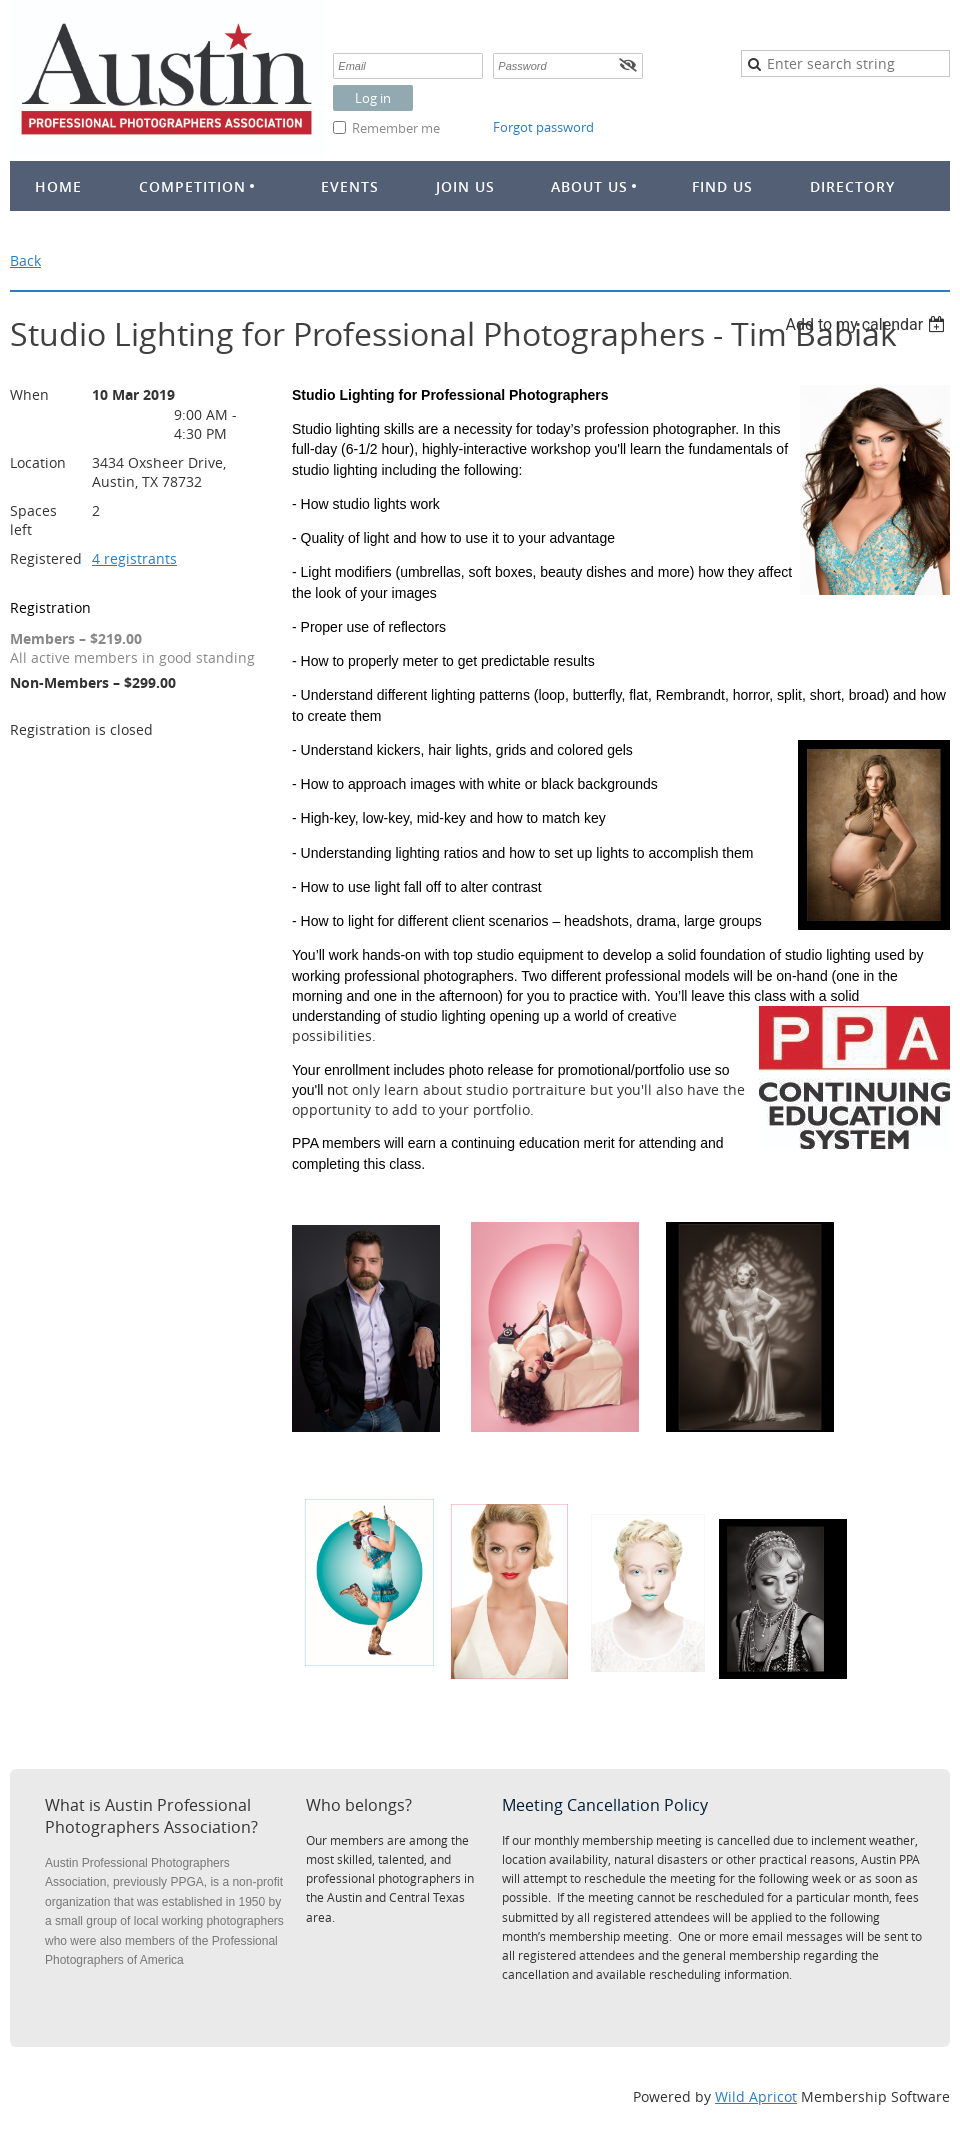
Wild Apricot (756, 2096)
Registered (46, 558)
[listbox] (867, 324)
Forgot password (543, 127)
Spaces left (33, 520)
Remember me (396, 128)
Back (25, 260)
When (29, 394)
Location (38, 462)
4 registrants (134, 558)
